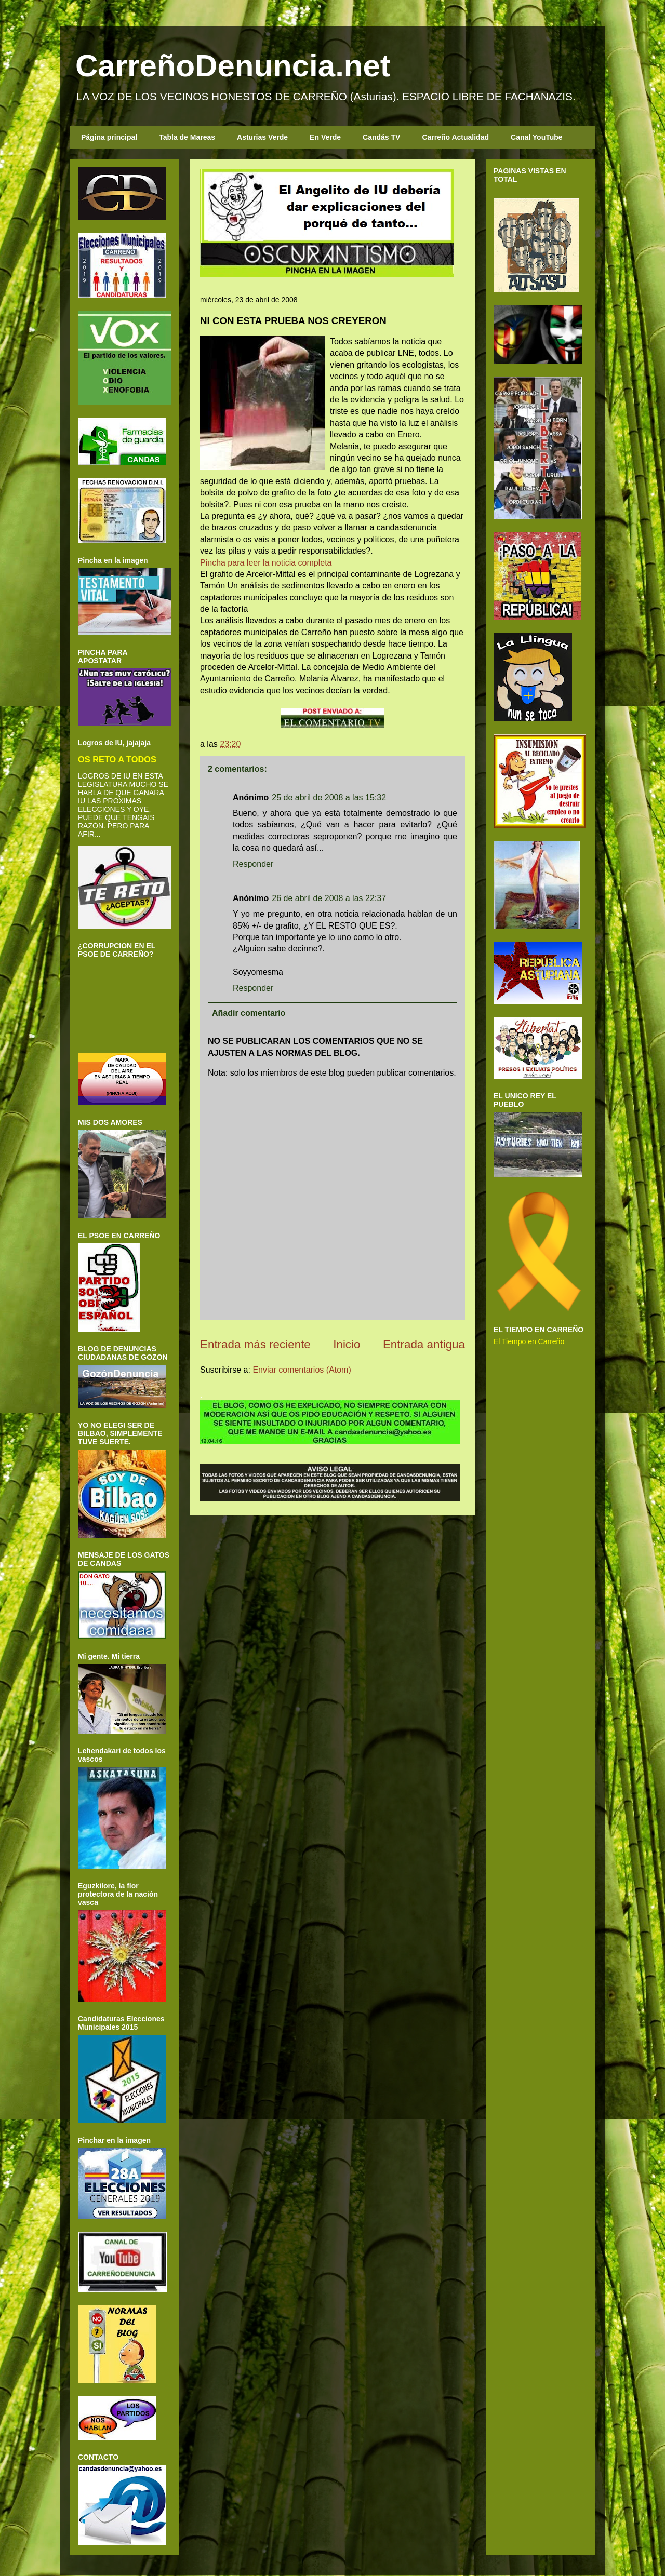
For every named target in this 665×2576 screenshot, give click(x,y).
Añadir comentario (248, 1013)
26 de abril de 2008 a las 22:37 (329, 898)
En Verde (325, 137)
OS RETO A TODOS (117, 759)
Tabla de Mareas (187, 137)
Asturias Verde (262, 137)
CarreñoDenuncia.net (233, 65)
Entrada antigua (424, 1344)
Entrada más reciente (255, 1344)
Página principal (109, 137)
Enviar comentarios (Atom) (301, 1369)
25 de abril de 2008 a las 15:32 (329, 797)
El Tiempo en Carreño (529, 1341)
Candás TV (381, 137)
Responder (253, 864)
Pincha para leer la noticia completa (265, 562)
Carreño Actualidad (455, 137)
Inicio (346, 1344)
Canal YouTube (537, 137)
